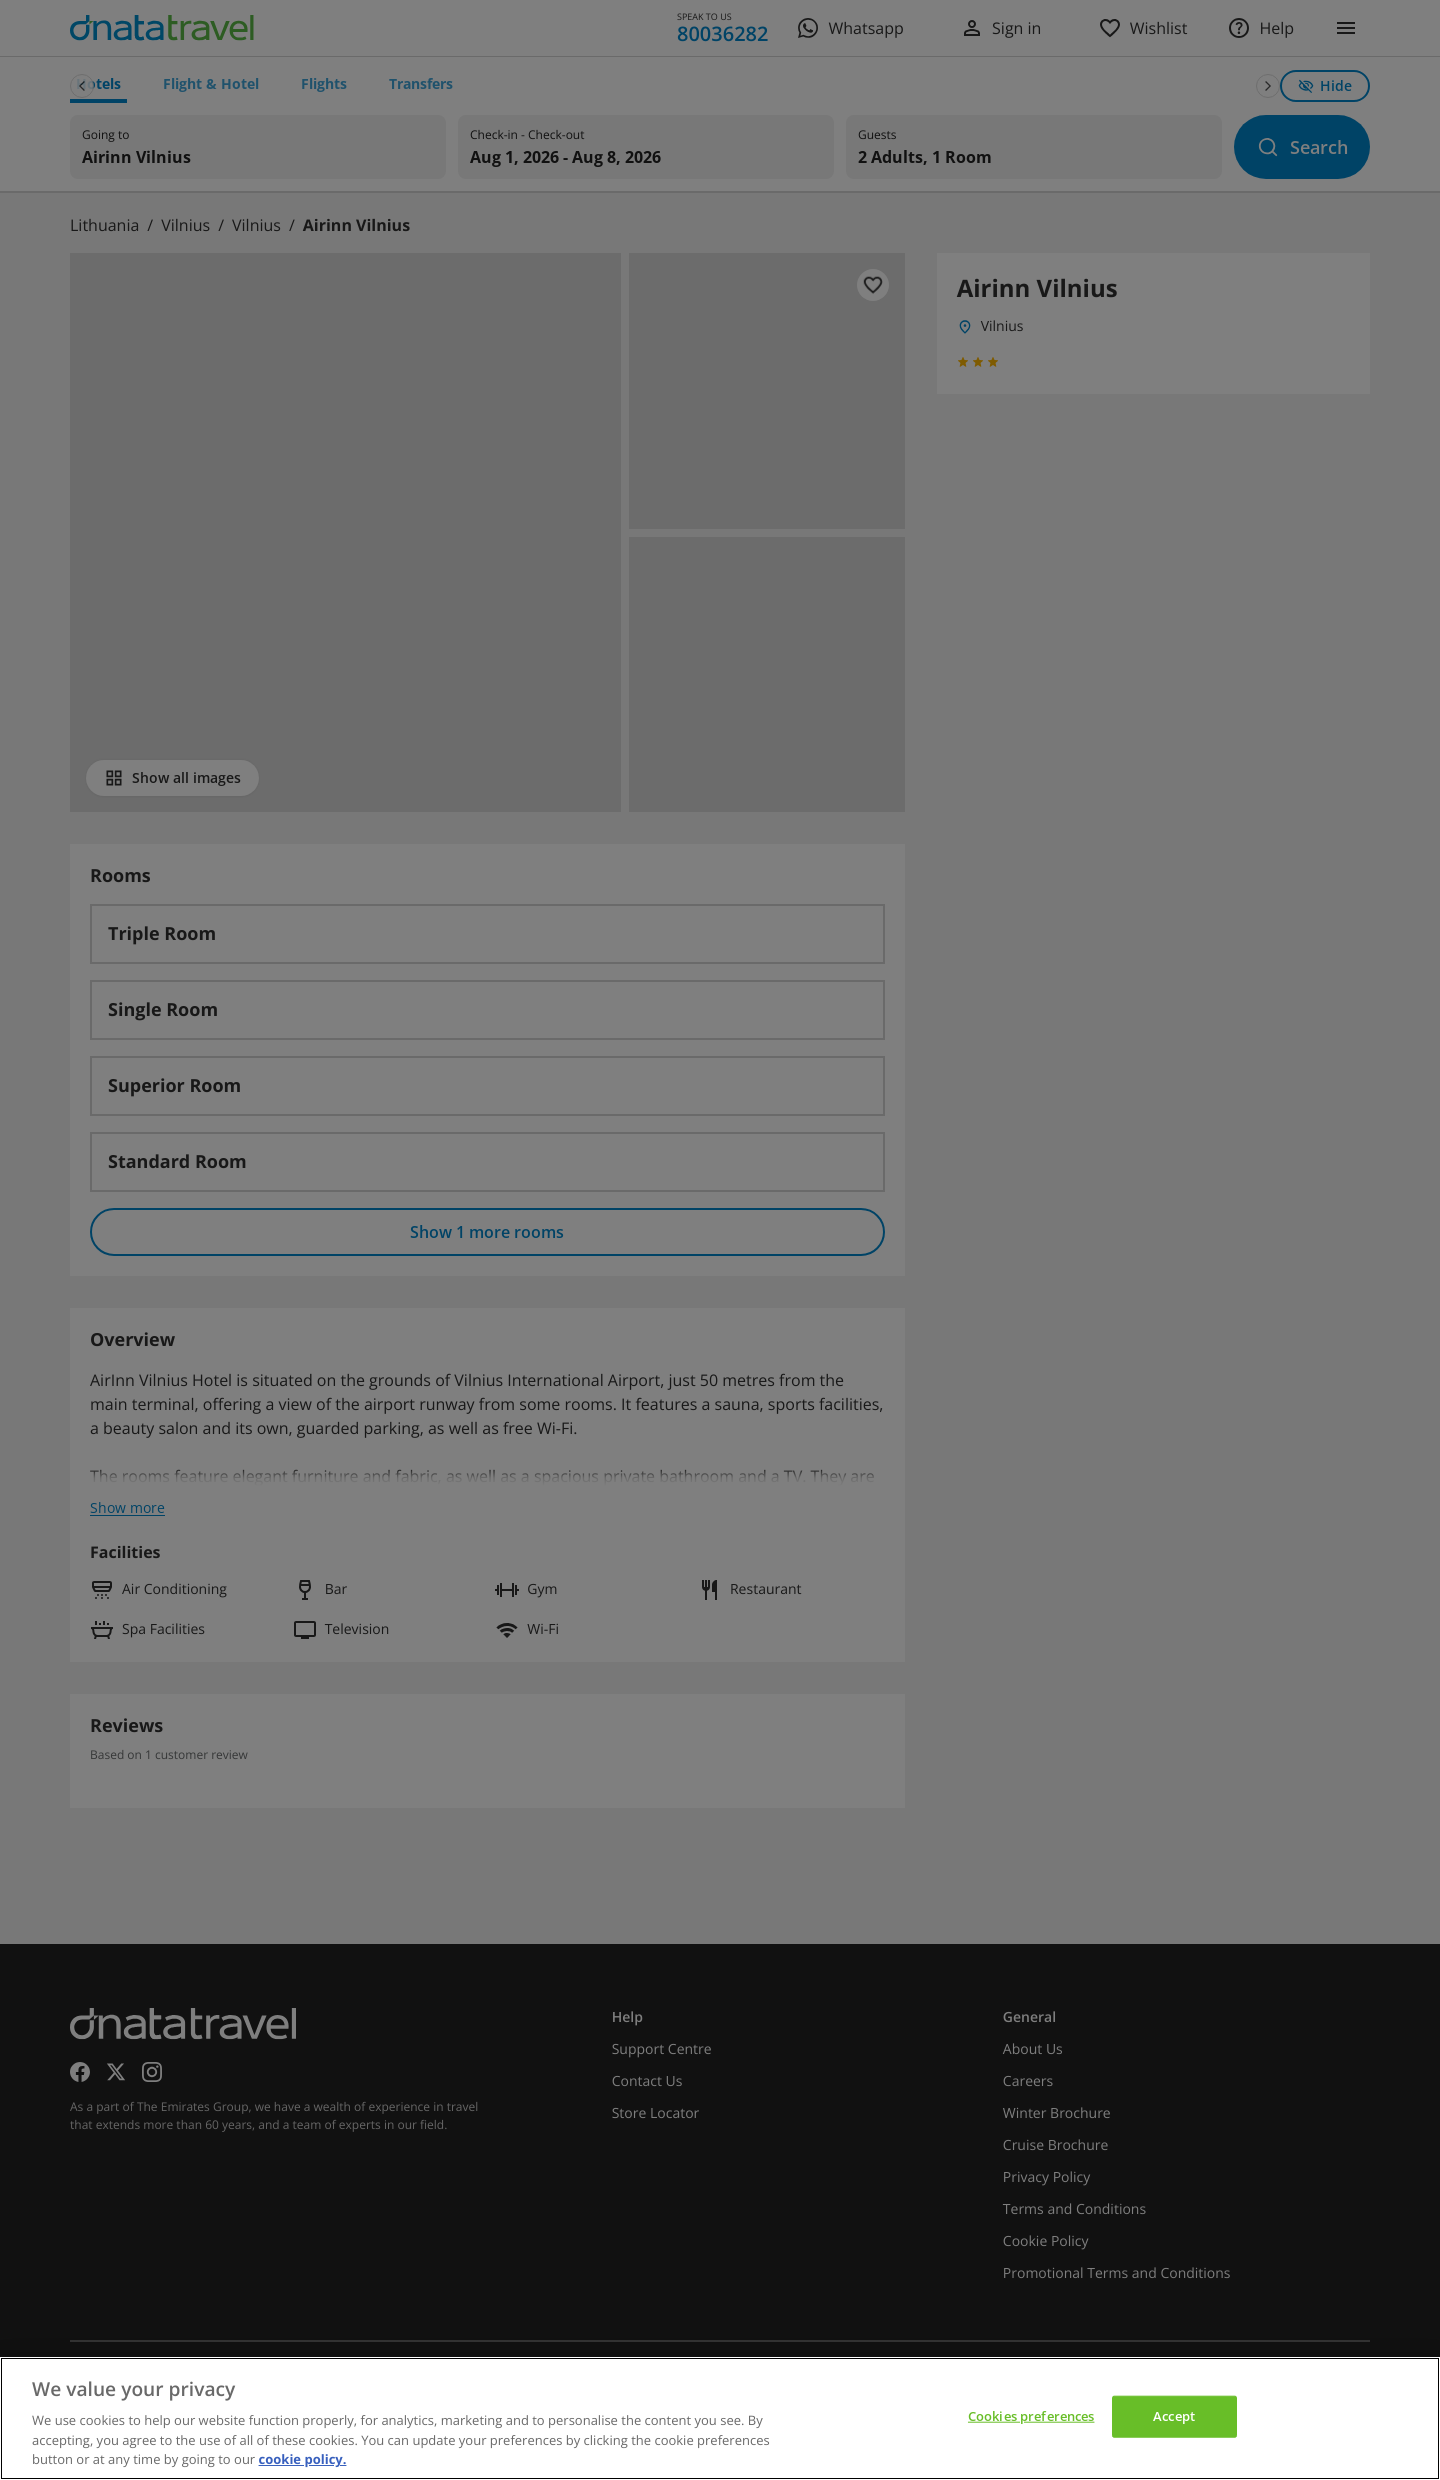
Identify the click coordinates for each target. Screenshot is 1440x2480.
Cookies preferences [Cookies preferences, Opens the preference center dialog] (1031, 2416)
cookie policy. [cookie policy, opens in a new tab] (303, 2459)
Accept (1174, 2416)
